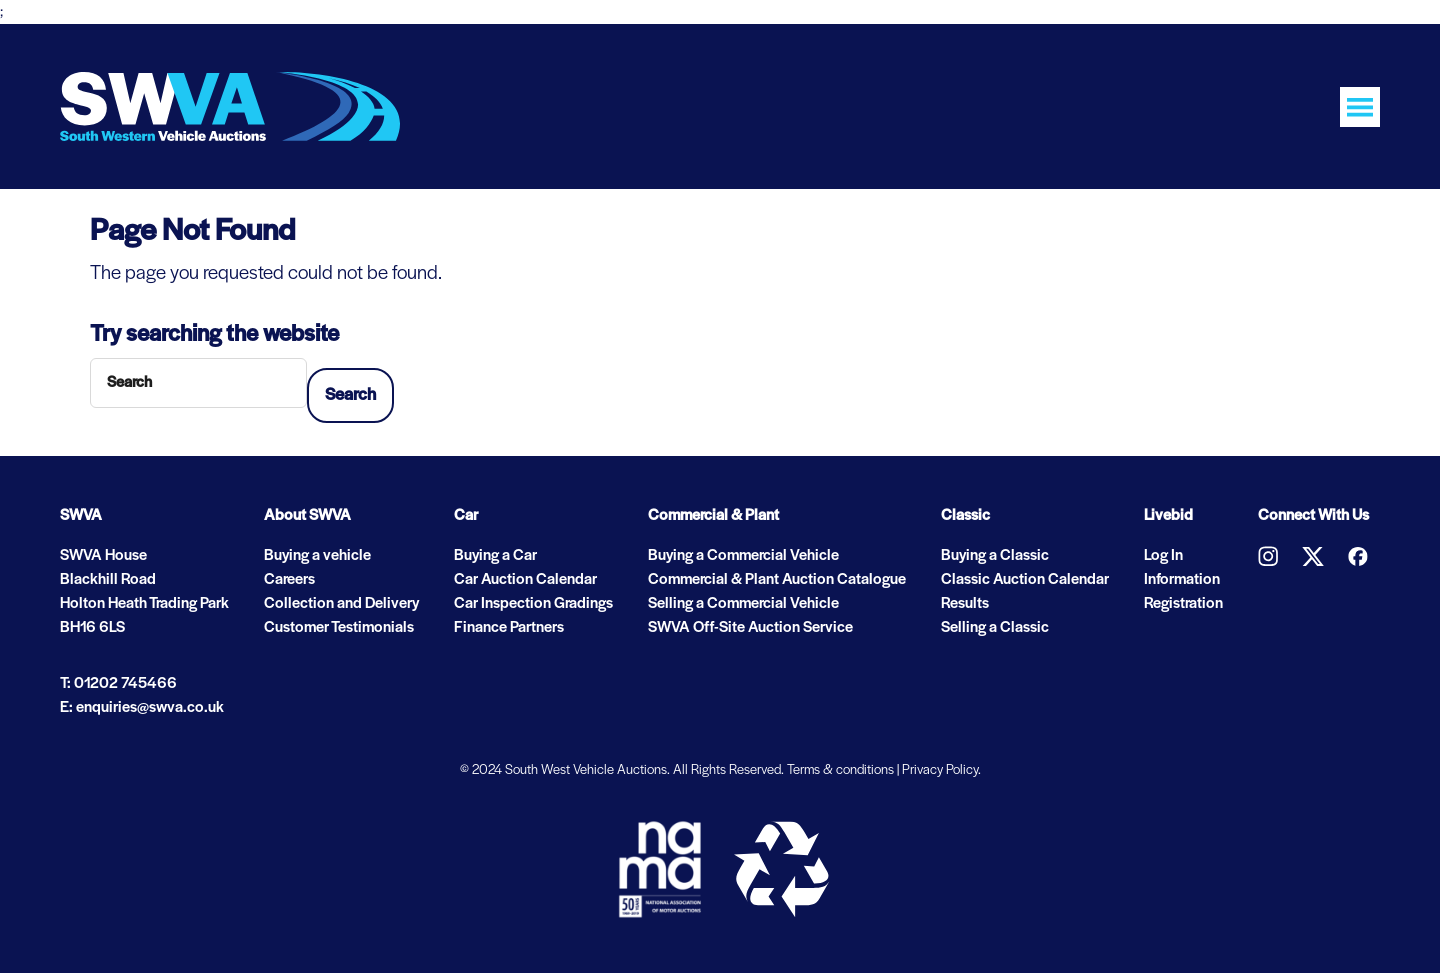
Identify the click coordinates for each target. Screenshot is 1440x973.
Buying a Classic (995, 556)
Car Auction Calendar (525, 580)
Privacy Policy (940, 770)
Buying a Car (495, 556)
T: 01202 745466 (118, 684)
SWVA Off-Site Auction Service (750, 628)
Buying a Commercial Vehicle (743, 556)
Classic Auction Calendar (1025, 580)
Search (350, 395)
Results (965, 604)
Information (1182, 580)
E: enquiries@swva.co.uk (142, 708)
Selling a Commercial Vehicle (743, 604)
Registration (1183, 604)
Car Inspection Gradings (533, 604)
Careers (289, 580)
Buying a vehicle (317, 556)
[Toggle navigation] (1360, 107)
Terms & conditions (840, 770)
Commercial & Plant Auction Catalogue (777, 580)
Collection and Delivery (341, 604)
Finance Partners (509, 628)
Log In (1163, 556)
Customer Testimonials (339, 628)
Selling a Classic (995, 628)
